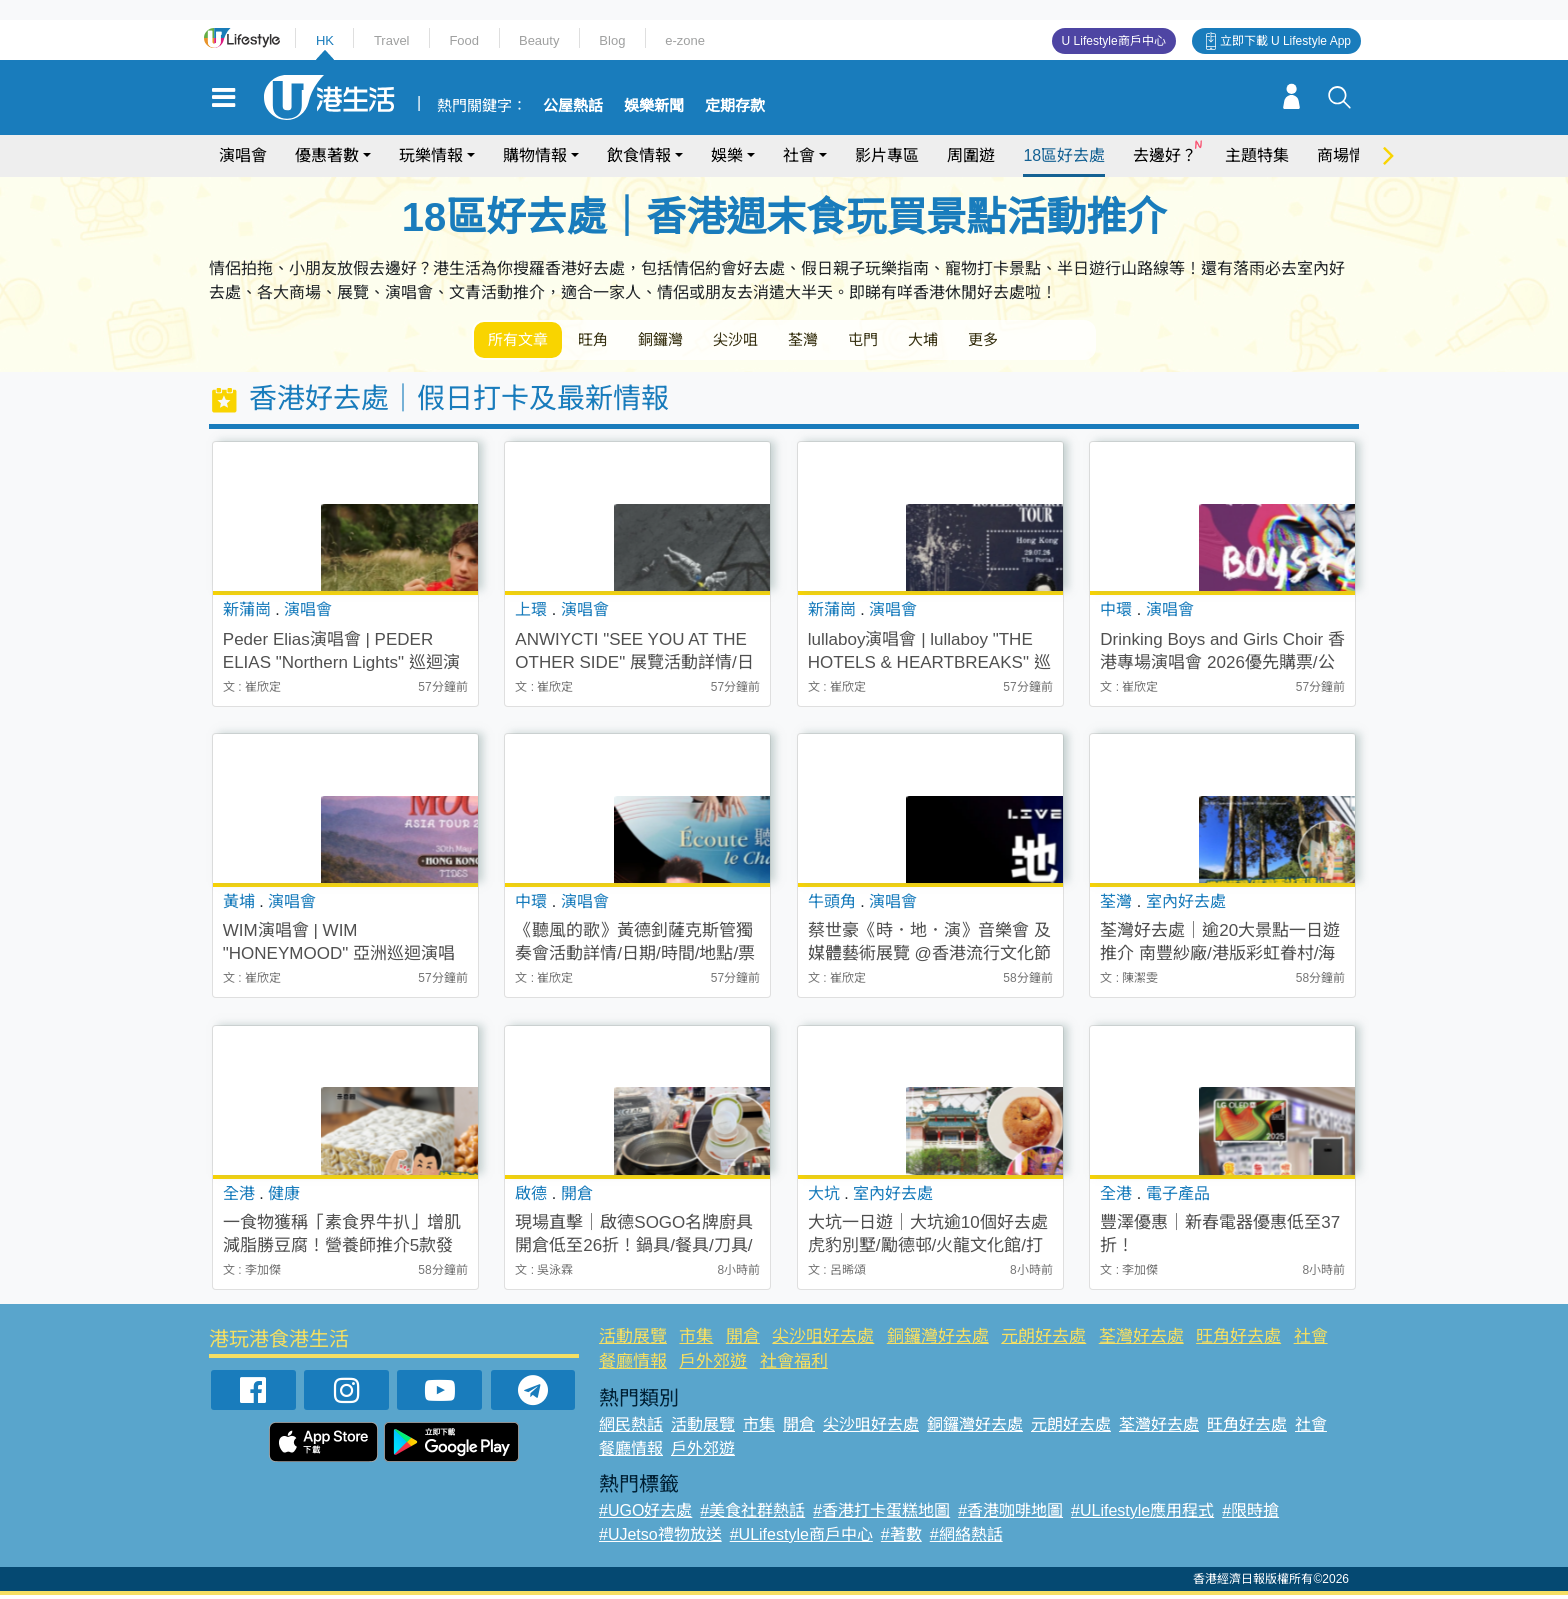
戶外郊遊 (713, 1365)
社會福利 (794, 1365)
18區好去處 (1064, 155)
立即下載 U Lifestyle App (1285, 41)
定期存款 (735, 106)
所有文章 (524, 341)
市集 (696, 1340)
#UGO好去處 (645, 1514)
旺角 (610, 341)
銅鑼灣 (688, 341)
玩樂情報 (431, 155)
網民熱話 (631, 1428)
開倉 (743, 1340)
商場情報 (1349, 155)
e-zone (685, 40)
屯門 (922, 341)
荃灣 (852, 341)
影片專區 (887, 155)
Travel (392, 40)
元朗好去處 (1043, 1340)
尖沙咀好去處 (823, 1340)
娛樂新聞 (654, 106)
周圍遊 (971, 155)
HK (325, 40)
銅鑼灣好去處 (938, 1340)
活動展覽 (633, 1340)
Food (464, 40)
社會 (799, 155)
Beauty (539, 40)
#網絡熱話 (966, 1538)
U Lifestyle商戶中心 (1114, 41)
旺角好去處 (1238, 1340)
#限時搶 (1250, 1514)
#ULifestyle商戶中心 (801, 1538)
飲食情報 (639, 155)
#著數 (901, 1538)
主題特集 (1257, 155)
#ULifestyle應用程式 (1142, 1514)
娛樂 (727, 155)
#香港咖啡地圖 (1010, 1514)
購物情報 (535, 155)
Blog (612, 40)
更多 (1062, 341)
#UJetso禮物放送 (660, 1538)
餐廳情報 (633, 1365)
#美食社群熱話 (752, 1514)
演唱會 (243, 155)
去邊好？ (1165, 155)
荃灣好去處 (1141, 1340)
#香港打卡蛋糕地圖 (881, 1514)
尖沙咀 (774, 341)
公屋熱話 (573, 106)
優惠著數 (327, 155)
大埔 (992, 341)
